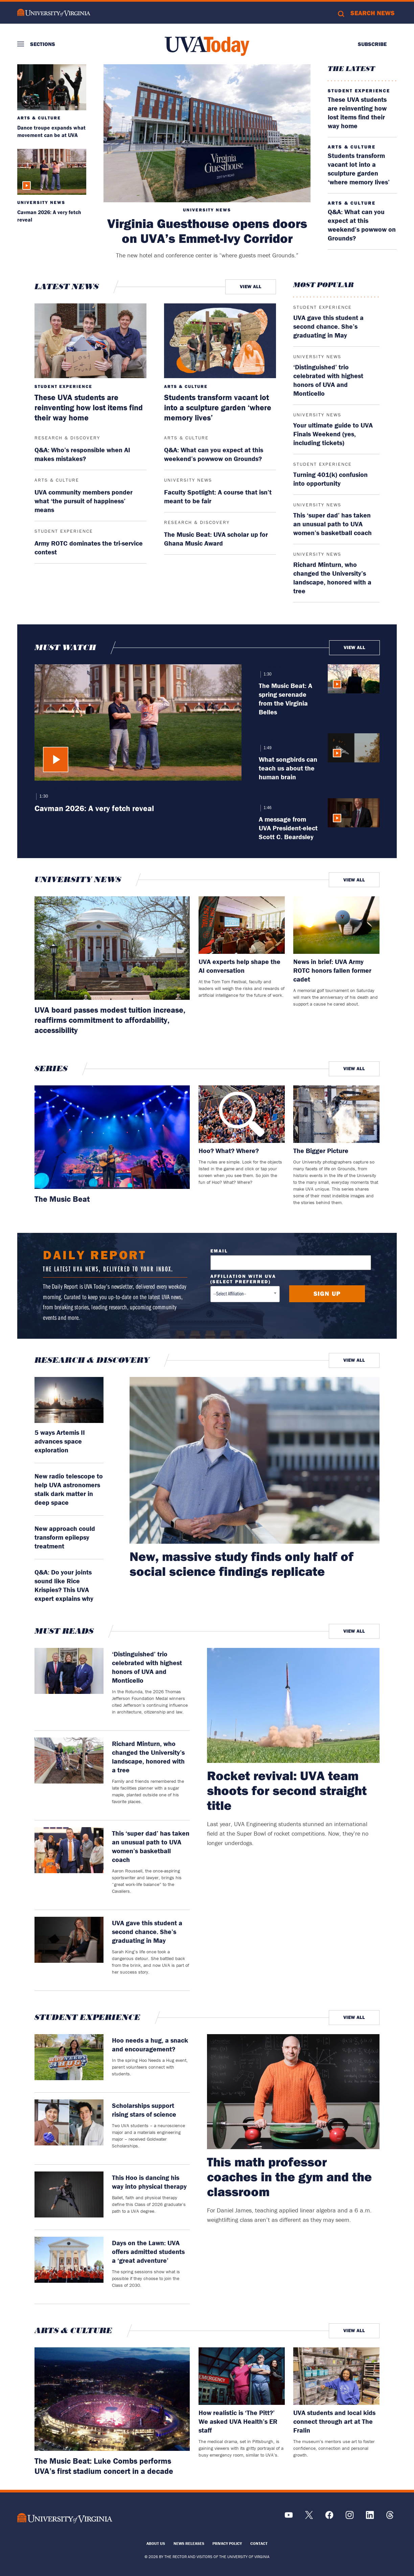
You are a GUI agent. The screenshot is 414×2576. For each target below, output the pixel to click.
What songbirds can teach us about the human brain (288, 768)
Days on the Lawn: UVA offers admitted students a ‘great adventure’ (148, 2251)
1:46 (267, 808)
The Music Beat (62, 1199)
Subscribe (372, 44)
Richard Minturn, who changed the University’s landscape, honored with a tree (332, 577)
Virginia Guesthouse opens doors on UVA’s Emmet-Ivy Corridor (207, 230)
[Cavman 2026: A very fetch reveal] (51, 172)
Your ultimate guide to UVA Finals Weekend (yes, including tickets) (333, 434)
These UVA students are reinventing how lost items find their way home (357, 112)
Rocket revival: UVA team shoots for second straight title (287, 1790)
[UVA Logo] (64, 2518)
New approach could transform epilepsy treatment (64, 1537)
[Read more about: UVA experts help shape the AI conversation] (242, 925)
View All (250, 286)
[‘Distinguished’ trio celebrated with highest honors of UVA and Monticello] (69, 1686)
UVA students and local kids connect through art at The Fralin (334, 2421)
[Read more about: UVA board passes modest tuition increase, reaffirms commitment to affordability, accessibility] (112, 948)
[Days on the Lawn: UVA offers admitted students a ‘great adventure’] (69, 2267)
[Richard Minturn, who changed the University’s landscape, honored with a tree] (69, 1775)
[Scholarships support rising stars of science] (69, 2128)
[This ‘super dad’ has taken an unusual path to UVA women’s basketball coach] (69, 1865)
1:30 (43, 796)
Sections (42, 44)
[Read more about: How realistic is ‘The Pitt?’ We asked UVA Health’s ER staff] (242, 2376)
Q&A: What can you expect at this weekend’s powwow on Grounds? (362, 224)
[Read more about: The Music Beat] (112, 1137)
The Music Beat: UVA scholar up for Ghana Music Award (216, 538)
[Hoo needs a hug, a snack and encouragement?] (69, 2060)
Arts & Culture (39, 117)
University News (207, 209)
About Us (155, 2543)
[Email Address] (290, 1262)
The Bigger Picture (320, 1150)
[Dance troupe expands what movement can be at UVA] (51, 87)
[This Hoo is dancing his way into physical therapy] (69, 2197)
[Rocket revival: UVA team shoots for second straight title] (293, 1705)
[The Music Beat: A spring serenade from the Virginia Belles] (354, 690)
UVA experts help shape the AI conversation (239, 965)
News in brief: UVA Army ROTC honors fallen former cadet (332, 970)
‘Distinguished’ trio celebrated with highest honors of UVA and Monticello (328, 380)
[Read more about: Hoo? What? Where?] (242, 1114)
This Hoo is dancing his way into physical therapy (149, 2181)
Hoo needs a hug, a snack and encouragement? (150, 2044)
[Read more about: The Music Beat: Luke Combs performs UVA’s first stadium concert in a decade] (112, 2399)
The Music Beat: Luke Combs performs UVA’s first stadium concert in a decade (103, 2466)
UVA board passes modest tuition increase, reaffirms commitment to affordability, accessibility (109, 1020)
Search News (372, 13)
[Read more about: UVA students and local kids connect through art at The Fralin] (336, 2376)
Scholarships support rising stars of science (144, 2109)
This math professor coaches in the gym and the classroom (289, 2177)
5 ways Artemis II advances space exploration (59, 1441)
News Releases (189, 2543)
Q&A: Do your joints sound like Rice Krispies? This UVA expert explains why (63, 1585)
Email (219, 1251)
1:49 (267, 747)
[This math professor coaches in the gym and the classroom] (293, 2091)
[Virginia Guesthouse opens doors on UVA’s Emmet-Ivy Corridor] (207, 133)
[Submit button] (327, 1293)
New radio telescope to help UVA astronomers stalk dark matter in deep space (68, 1489)
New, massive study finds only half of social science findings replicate (241, 1563)
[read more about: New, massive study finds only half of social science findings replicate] (255, 1460)
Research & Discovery (67, 437)
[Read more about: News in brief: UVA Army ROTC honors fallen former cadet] (336, 925)
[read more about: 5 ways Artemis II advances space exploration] (69, 1400)
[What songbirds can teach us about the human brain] (354, 757)
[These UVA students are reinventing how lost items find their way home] (90, 340)
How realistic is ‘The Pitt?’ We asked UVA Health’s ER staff (238, 2421)
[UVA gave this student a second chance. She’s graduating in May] (69, 1950)
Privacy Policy (227, 2543)
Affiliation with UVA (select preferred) (243, 1278)
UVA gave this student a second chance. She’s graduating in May (328, 326)
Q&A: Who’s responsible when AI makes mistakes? (82, 454)
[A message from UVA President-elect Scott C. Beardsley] (354, 820)
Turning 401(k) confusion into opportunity (330, 478)
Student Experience (359, 90)
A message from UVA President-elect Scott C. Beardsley (288, 828)
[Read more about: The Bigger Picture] (336, 1114)
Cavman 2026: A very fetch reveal (94, 808)
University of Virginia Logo (53, 13)
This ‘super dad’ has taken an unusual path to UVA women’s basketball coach (332, 524)
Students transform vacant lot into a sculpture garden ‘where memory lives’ (359, 168)
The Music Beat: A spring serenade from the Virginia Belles (285, 698)
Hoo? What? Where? (229, 1150)
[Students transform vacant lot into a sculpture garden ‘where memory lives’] (220, 340)
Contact (259, 2543)
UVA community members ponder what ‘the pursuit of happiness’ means (83, 501)
